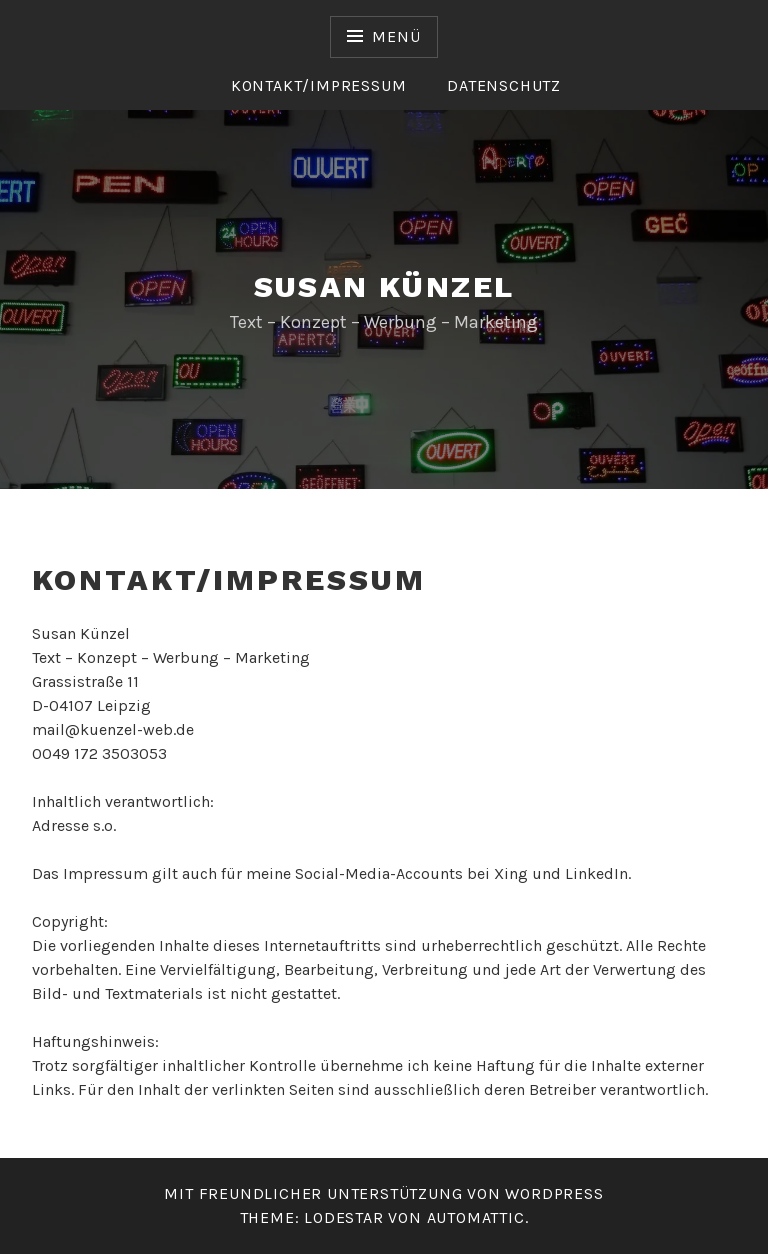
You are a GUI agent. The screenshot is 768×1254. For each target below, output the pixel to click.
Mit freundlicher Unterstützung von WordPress (383, 1193)
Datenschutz (504, 85)
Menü (396, 36)
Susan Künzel (384, 286)
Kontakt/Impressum (319, 85)
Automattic (476, 1217)
